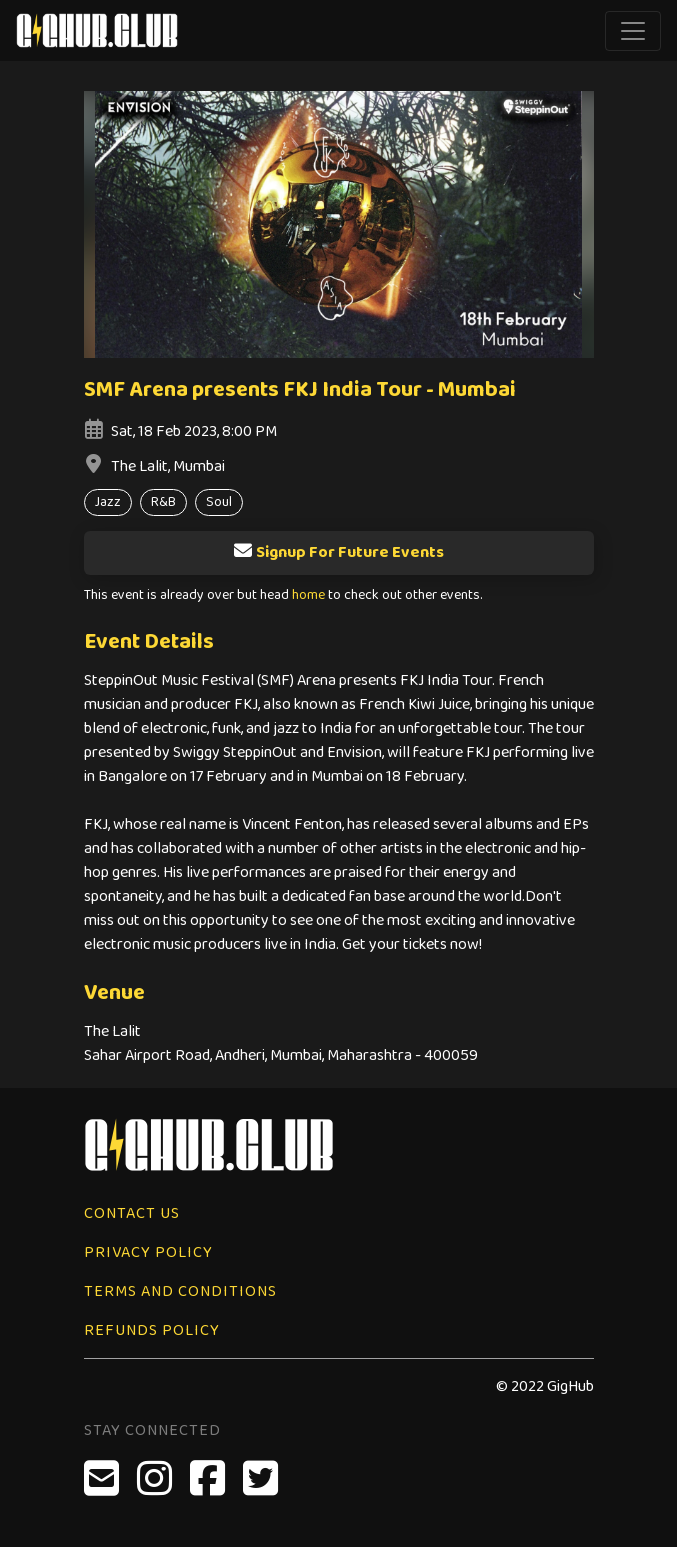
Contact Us (132, 1213)
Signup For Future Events (338, 552)
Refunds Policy (152, 1330)
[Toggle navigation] (633, 31)
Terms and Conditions (180, 1291)
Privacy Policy (148, 1252)
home (308, 595)
